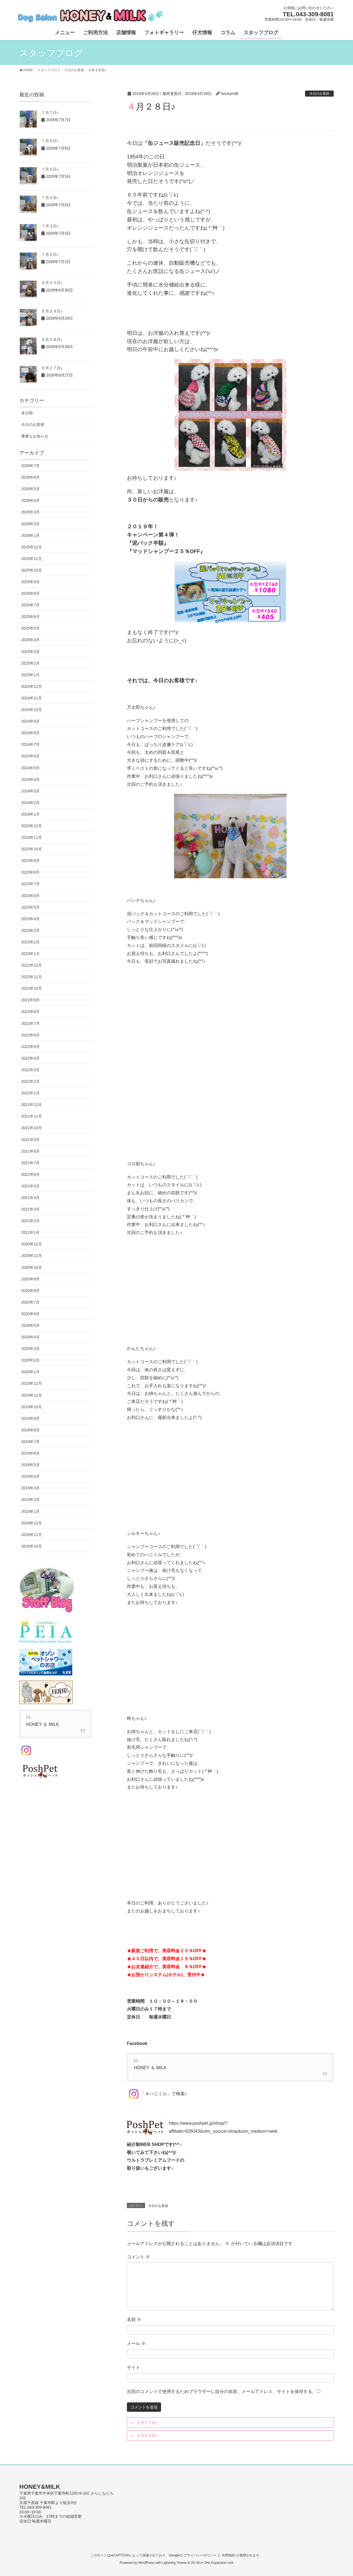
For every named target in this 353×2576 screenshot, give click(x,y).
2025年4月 (30, 640)
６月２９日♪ (52, 311)
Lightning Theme (174, 2563)
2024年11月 (31, 698)
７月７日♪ (50, 112)
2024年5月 (30, 768)
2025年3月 (30, 651)
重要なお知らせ (34, 436)
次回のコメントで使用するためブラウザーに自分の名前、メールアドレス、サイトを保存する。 (222, 2391)
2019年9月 (30, 1418)
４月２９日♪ (147, 2435)
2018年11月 (31, 1534)
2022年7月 (30, 1023)
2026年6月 (30, 477)
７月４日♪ (50, 197)
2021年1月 (30, 1232)
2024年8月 (30, 733)
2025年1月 (30, 675)
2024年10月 (31, 709)
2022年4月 (30, 1058)
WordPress (146, 2563)
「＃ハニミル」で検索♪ (157, 2093)
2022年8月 (30, 1011)
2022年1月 (30, 1093)
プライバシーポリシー (200, 2555)
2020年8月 (30, 1290)
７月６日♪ (50, 141)
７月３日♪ (50, 226)
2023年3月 (30, 930)
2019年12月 (31, 1383)
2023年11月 (31, 837)
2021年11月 (31, 1116)
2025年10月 (31, 570)
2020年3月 (30, 1348)
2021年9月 (30, 1139)
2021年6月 (30, 1174)
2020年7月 (30, 1302)
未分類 (27, 413)
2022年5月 (30, 1046)
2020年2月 (30, 1360)
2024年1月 (30, 814)
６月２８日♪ (52, 339)
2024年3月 (30, 791)
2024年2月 (30, 802)
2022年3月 (30, 1070)
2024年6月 (30, 756)
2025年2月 (30, 663)
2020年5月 (30, 1325)
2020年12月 (31, 1244)
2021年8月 (30, 1151)
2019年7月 (30, 1441)
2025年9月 (30, 582)
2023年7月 (30, 884)
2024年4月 (30, 779)
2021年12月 (31, 1104)
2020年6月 (30, 1314)
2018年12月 (31, 1523)
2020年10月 (31, 1267)
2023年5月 (30, 907)
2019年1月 (30, 1511)
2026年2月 (30, 524)
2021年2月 (30, 1221)
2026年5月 (30, 489)
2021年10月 (31, 1128)
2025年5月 (30, 628)
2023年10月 (31, 849)
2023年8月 (30, 872)
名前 (134, 2319)
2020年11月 (31, 1255)
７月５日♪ (50, 169)
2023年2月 (30, 942)
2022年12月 (31, 965)
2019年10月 (31, 1407)
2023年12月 (31, 826)
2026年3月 (30, 512)
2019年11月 (31, 1395)
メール (136, 2343)
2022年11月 (31, 977)
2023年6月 (30, 895)
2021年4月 (30, 1197)
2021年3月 (30, 1209)
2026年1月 (30, 535)
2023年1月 (30, 953)
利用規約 (228, 2555)
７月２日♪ (50, 254)
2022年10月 (31, 988)
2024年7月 (30, 744)
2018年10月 (31, 1546)
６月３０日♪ (52, 282)
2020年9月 (30, 1279)
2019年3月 (30, 1488)
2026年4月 (30, 500)
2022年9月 (30, 1000)
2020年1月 (30, 1372)
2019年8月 (30, 1430)
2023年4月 (30, 919)
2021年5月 (30, 1186)
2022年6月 (30, 1035)
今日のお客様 (319, 93)
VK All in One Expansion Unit (212, 2563)
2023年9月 (30, 860)
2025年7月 (30, 605)
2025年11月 (31, 558)
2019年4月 (30, 1476)
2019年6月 (30, 1453)
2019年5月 (30, 1465)
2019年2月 (30, 1499)
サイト (133, 2367)
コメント (138, 2256)
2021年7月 (30, 1163)
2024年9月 (30, 721)
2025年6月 (30, 616)
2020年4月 (30, 1337)
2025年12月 (31, 547)
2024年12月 (31, 686)
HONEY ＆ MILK (150, 2067)
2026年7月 (30, 465)
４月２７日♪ (147, 2422)
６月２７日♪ (52, 368)
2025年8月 (30, 593)
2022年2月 (30, 1081)
